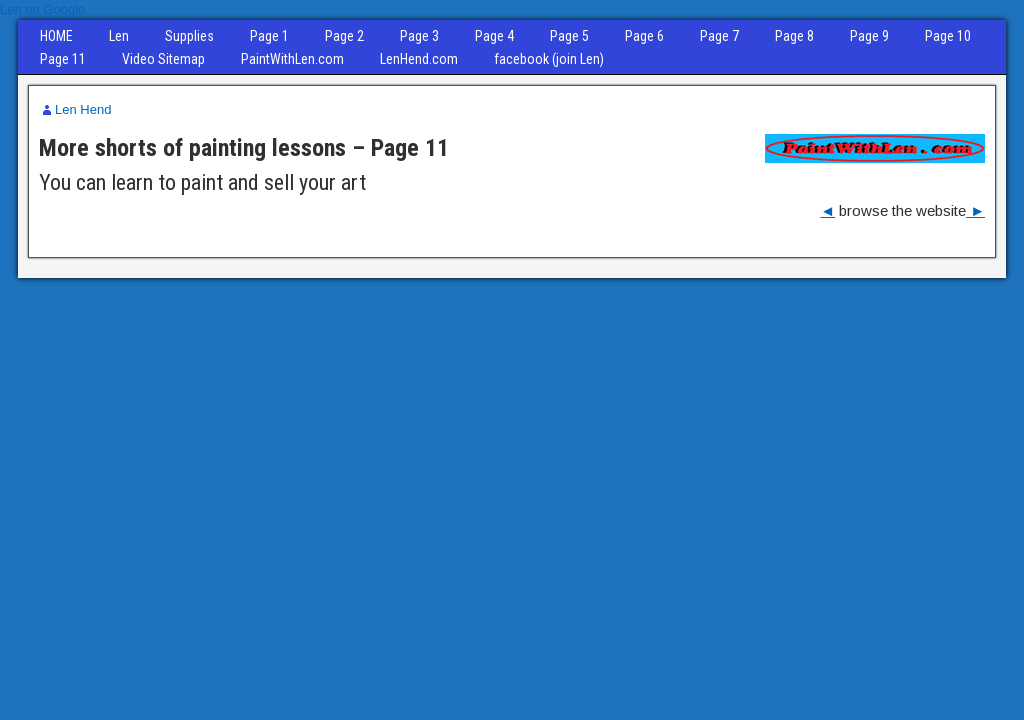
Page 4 (494, 36)
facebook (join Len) (549, 59)
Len (119, 36)
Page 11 (63, 59)
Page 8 (794, 36)
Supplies (189, 36)
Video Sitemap (163, 59)
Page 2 (344, 36)
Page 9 (869, 36)
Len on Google (42, 9)
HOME (56, 36)
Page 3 (419, 36)
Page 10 (948, 36)
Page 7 (719, 36)
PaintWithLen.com (292, 59)
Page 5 (569, 36)
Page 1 (269, 36)
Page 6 (644, 36)
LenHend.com (419, 59)
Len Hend (83, 109)
